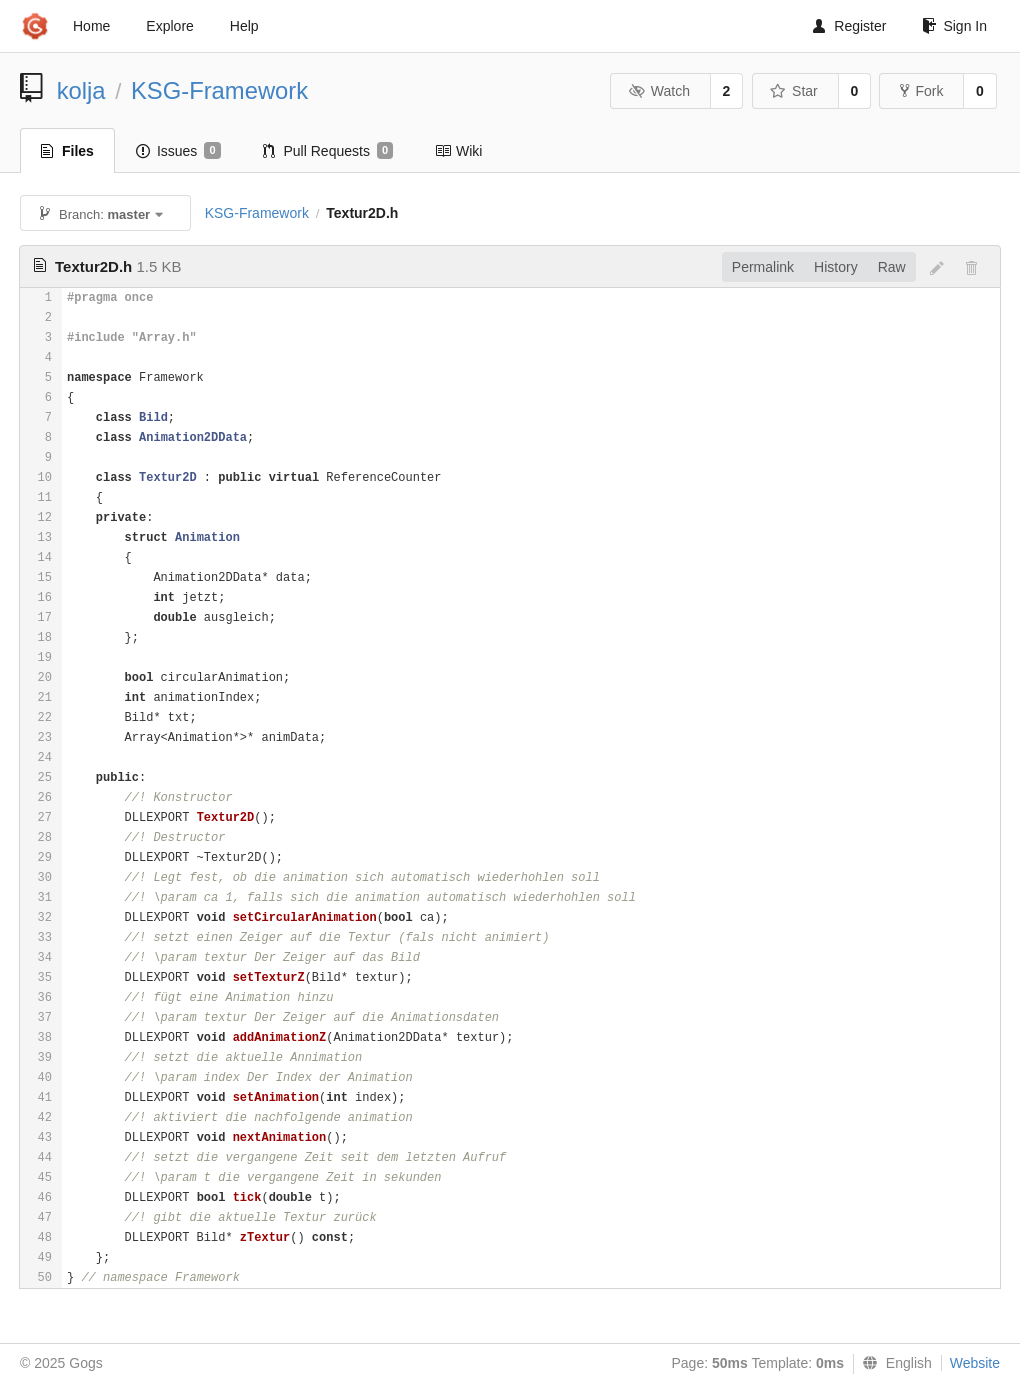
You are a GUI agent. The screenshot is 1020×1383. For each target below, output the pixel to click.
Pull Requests (328, 151)
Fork (921, 91)
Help (244, 26)
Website (975, 1363)
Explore (169, 26)
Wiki (458, 151)
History (836, 267)
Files (67, 151)
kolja (81, 90)
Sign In (954, 26)
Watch (659, 91)
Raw (892, 267)
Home (91, 26)
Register (849, 26)
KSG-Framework (219, 90)
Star (794, 91)
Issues (178, 151)
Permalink (763, 267)
